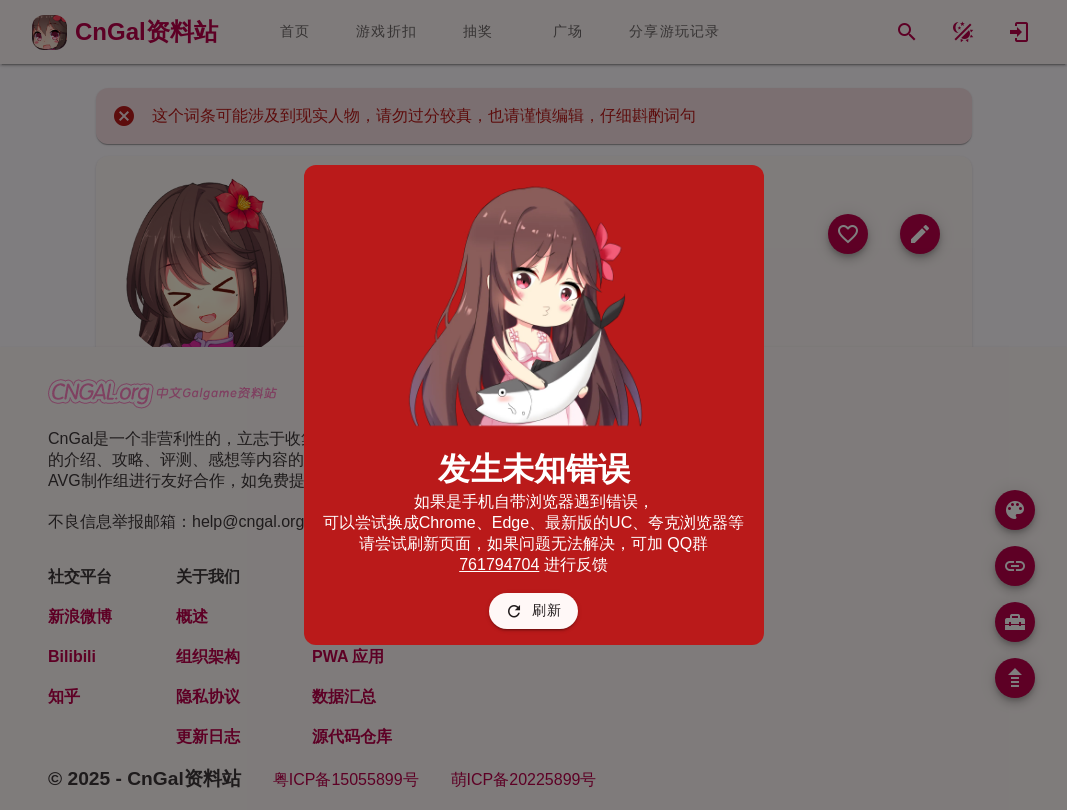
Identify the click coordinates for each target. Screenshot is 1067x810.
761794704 (499, 564)
